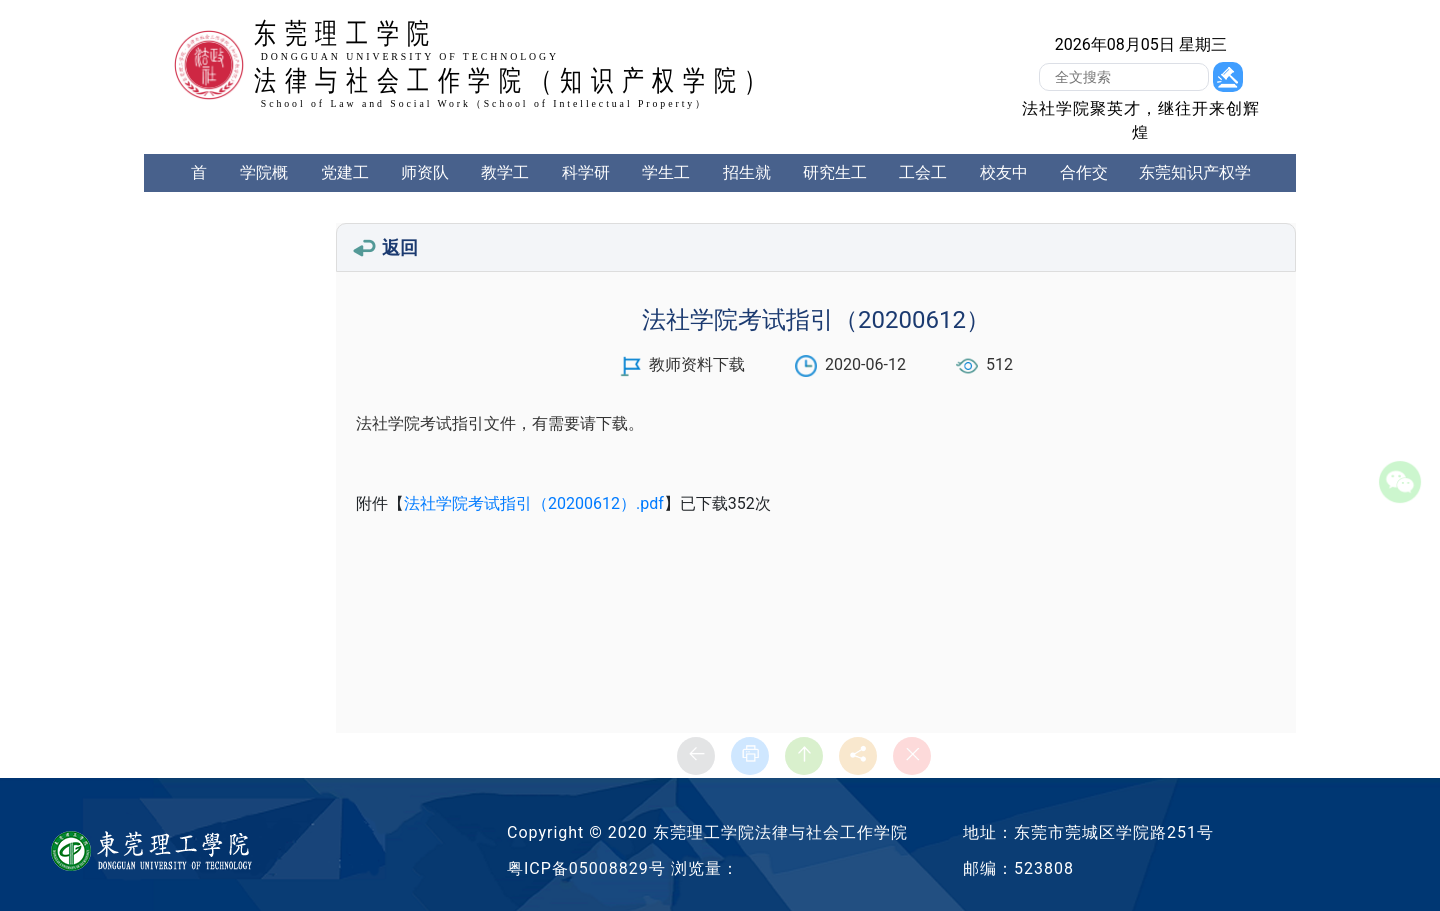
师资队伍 (425, 191)
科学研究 (586, 191)
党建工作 (345, 191)
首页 (199, 191)
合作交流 (1084, 191)
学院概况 (264, 191)
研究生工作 (835, 191)
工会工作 (923, 191)
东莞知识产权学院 (1195, 191)
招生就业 (747, 191)
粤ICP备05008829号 (586, 868)
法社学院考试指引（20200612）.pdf (534, 503)
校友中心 (1004, 191)
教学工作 (505, 191)
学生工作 (666, 191)
